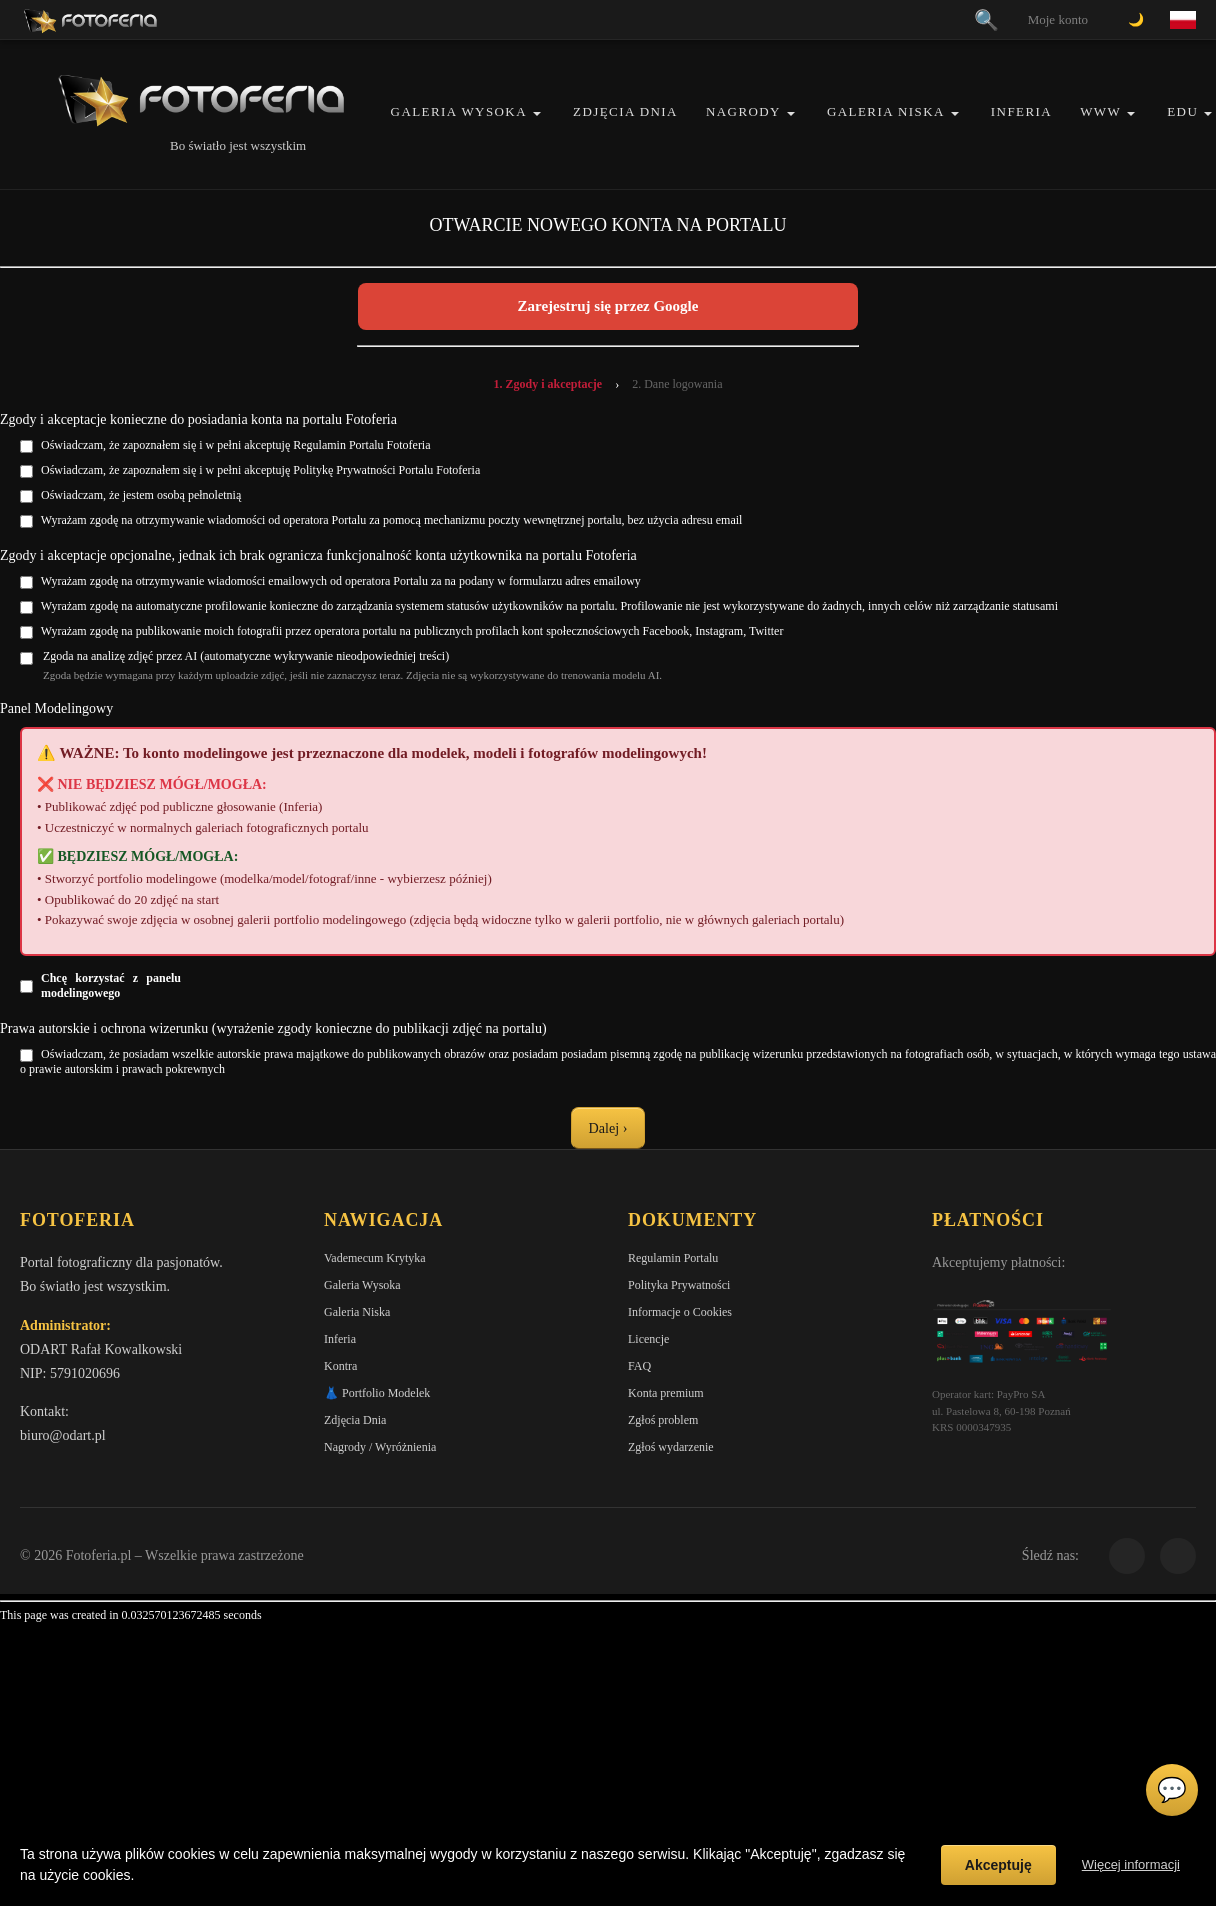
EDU (1182, 111)
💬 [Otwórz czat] (1172, 1790)
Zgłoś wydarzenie (671, 1450)
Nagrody (743, 111)
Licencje (648, 1342)
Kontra (340, 1369)
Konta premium (666, 1396)
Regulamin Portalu (673, 1261)
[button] (537, 113)
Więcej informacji (1131, 1864)
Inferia (1021, 111)
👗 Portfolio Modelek (377, 1396)
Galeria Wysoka (459, 111)
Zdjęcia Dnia (625, 111)
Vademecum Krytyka (375, 1261)
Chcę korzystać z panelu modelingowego (111, 985)
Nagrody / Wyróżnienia (380, 1450)
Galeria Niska (886, 111)
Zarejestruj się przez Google (608, 306)
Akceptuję (998, 1865)
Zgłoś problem (663, 1423)
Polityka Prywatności (679, 1288)
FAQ (639, 1369)
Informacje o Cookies (680, 1315)
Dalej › (608, 1128)
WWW (1100, 111)
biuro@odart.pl (63, 1438)
